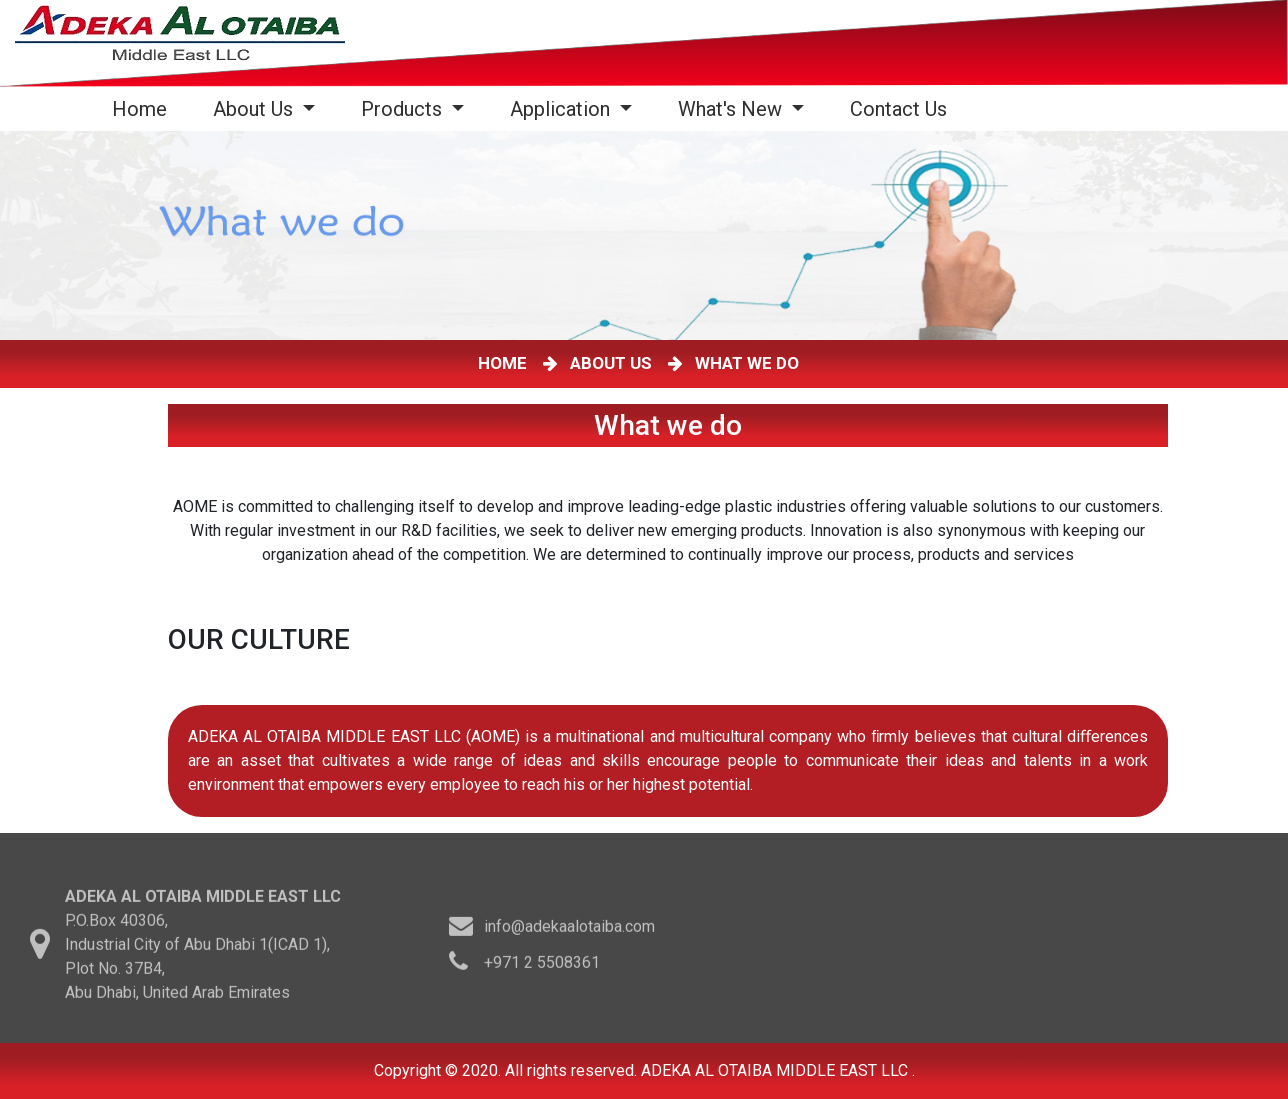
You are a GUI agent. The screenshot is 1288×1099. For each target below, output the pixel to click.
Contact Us (898, 109)
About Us (255, 109)
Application (562, 109)
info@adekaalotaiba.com (569, 929)
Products (404, 109)
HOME (506, 363)
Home (143, 108)
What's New (732, 109)
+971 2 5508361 (542, 965)
